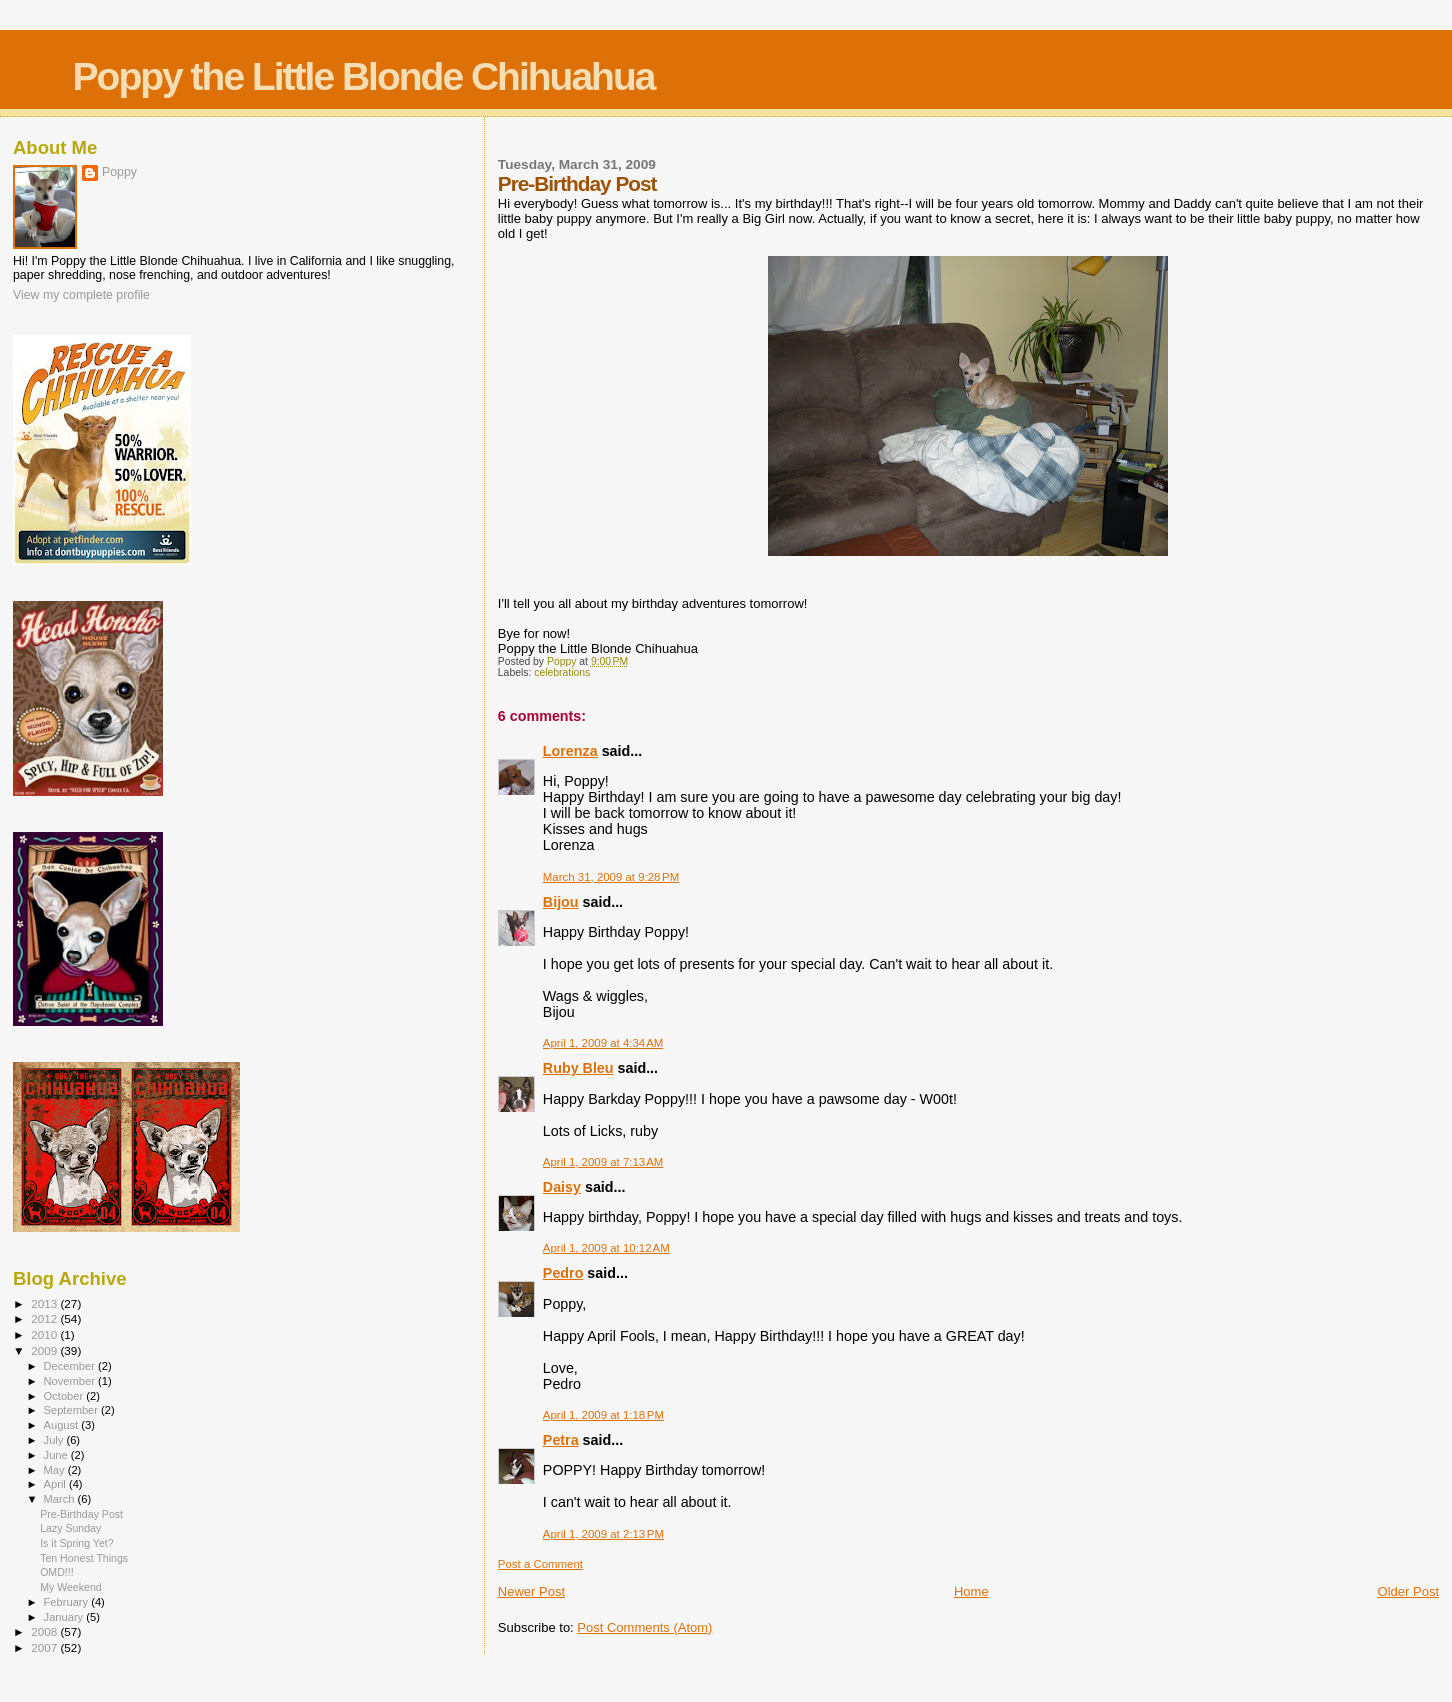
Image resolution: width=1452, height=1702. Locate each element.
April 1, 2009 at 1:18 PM (603, 1415)
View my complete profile (81, 295)
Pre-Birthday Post (81, 1514)
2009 (45, 1350)
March (61, 1499)
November (71, 1381)
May (56, 1470)
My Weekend (71, 1587)
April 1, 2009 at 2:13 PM (603, 1534)
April (56, 1484)
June (57, 1455)
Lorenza (570, 751)
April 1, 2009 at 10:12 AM (606, 1248)
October (65, 1396)
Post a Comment (540, 1564)
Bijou (561, 902)
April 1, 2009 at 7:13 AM (603, 1162)
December (71, 1366)
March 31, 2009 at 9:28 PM (611, 877)
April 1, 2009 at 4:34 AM (603, 1043)
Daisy (562, 1187)
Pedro (563, 1273)
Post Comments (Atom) (644, 1627)
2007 (45, 1647)
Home (971, 1591)
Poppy (119, 172)
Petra (561, 1440)
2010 (45, 1334)
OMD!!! (57, 1572)
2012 (45, 1318)
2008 (45, 1631)
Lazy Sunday (70, 1528)
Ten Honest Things (84, 1558)
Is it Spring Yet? (77, 1543)
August (63, 1425)
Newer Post (531, 1591)
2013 (45, 1303)
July (55, 1440)
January (65, 1617)
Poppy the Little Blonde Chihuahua (364, 76)
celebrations (562, 672)
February (68, 1602)
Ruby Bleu (578, 1068)
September (73, 1410)
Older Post (1408, 1591)
